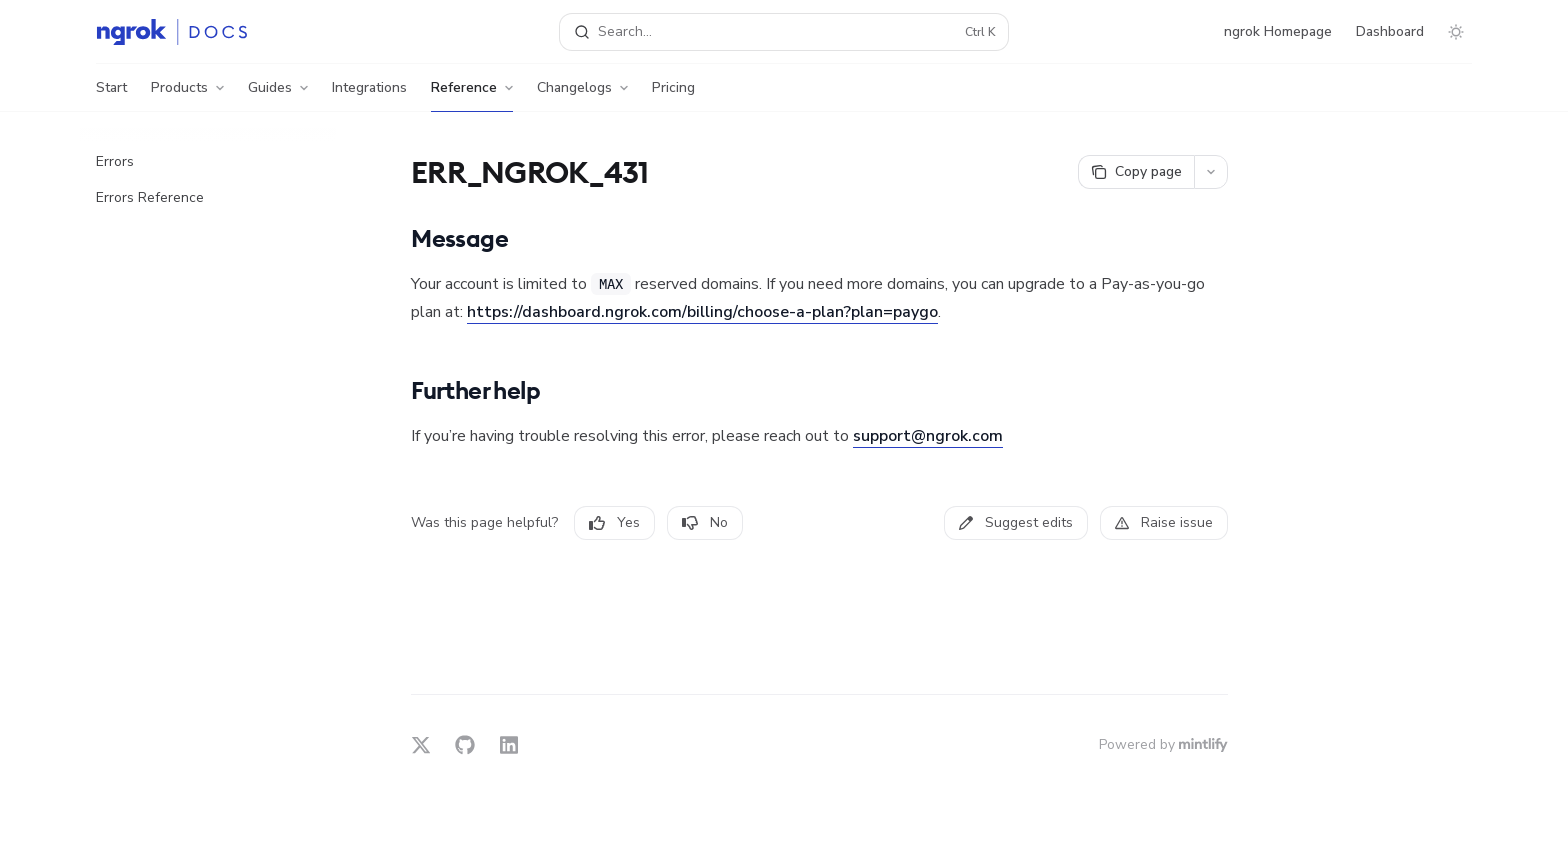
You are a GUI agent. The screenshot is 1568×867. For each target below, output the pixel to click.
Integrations (369, 95)
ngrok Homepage (1278, 31)
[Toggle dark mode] (1456, 32)
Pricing (673, 95)
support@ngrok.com (928, 436)
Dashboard (1390, 31)
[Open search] (784, 32)
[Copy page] (1136, 172)
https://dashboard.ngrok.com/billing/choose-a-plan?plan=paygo (702, 312)
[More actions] (1211, 172)
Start (111, 95)
